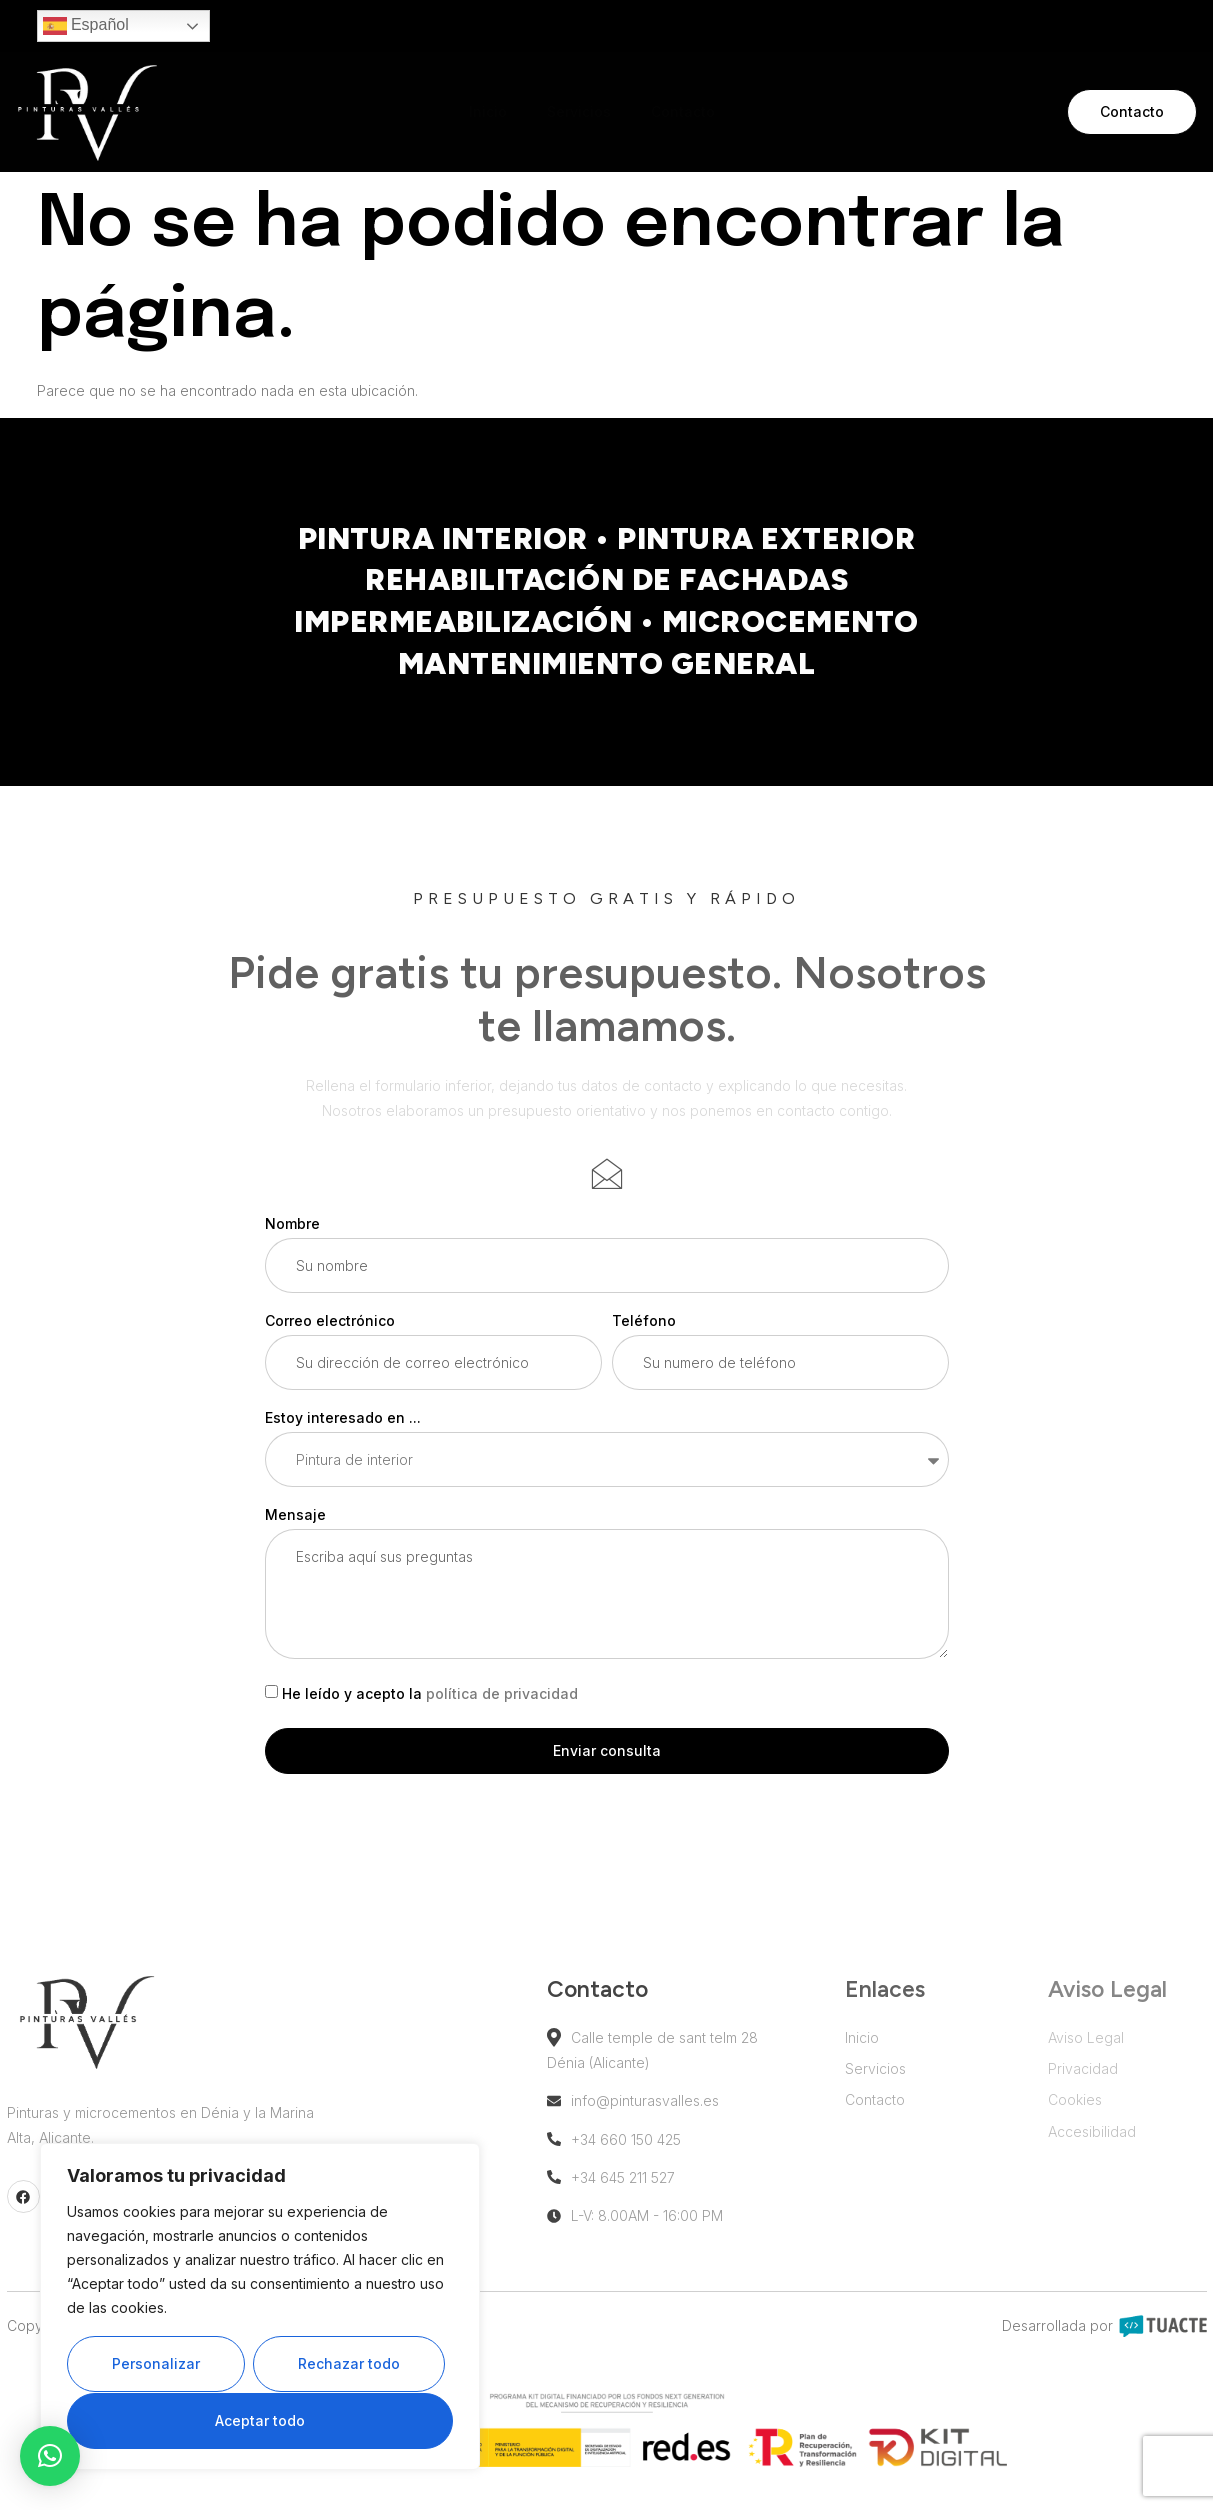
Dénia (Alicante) (624, 2090)
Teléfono (644, 1347)
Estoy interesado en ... (343, 1445)
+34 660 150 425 (640, 2167)
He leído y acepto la (430, 1721)
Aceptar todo (260, 2420)
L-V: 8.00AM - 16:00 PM (661, 2243)
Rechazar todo (349, 2364)
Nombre (292, 1250)
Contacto (683, 111)
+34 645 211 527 (637, 2205)
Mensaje (295, 1542)
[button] (50, 2456)
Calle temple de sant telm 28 (678, 2065)
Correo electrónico (330, 1347)
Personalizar (156, 2364)
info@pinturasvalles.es (659, 2128)
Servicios (579, 111)
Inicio (488, 111)
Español (86, 26)
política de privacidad (502, 1721)
